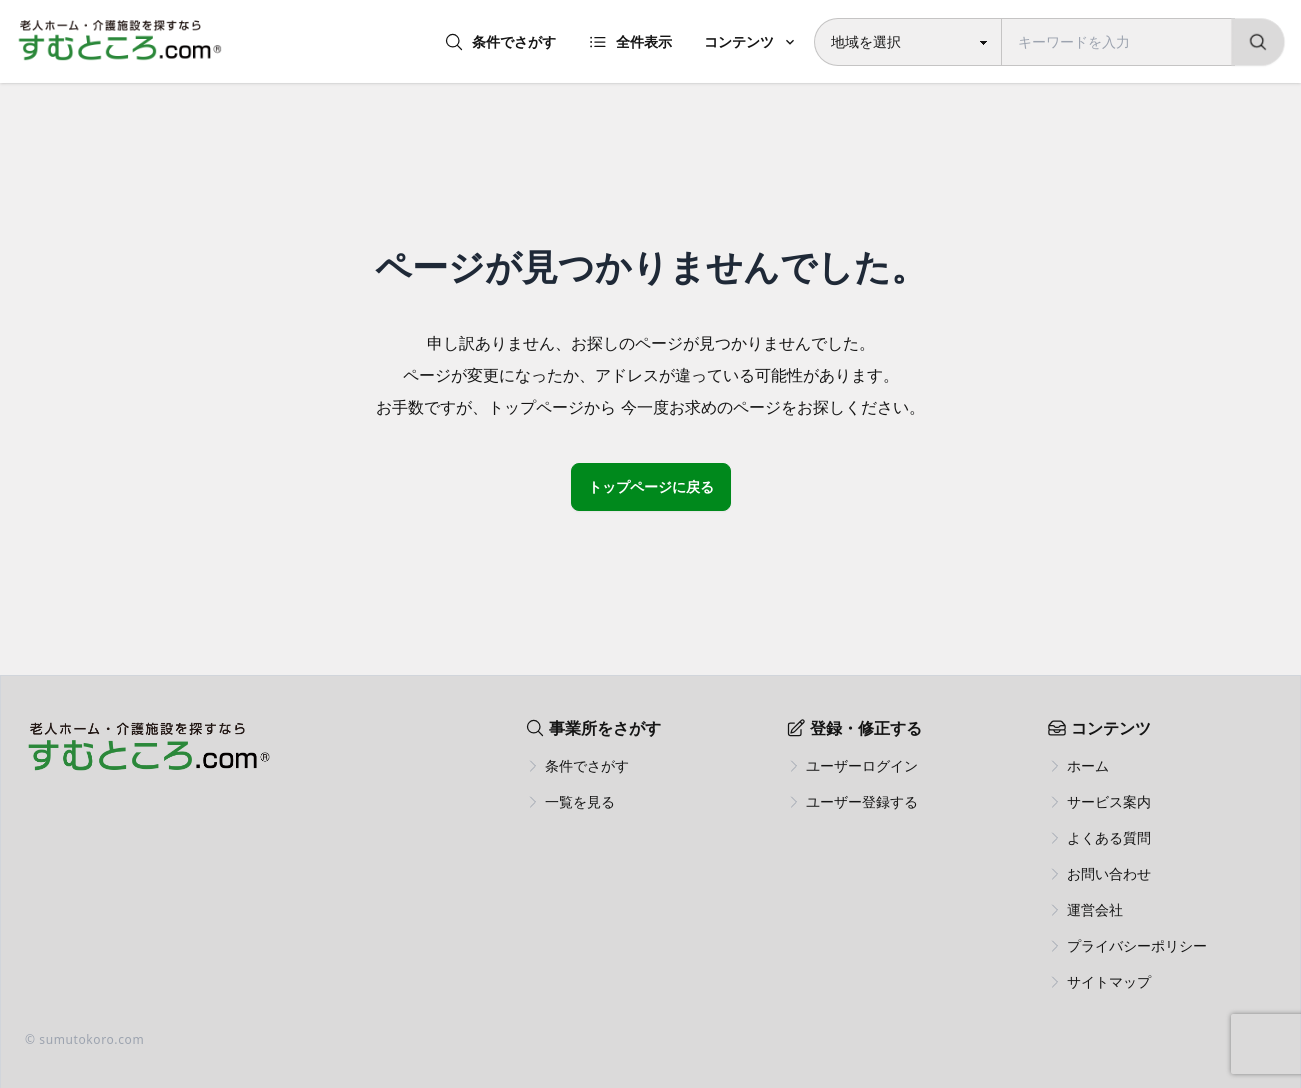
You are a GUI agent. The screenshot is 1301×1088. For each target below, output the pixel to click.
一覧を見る (580, 801)
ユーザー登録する (862, 801)
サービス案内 (1109, 801)
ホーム (1088, 765)
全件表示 (630, 42)
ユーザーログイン (862, 765)
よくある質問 (1109, 837)
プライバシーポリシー (1137, 945)
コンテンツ (739, 41)
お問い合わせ (1109, 873)
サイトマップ (1109, 981)
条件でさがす (500, 42)
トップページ (536, 407)
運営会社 (1095, 909)
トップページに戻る (651, 486)
